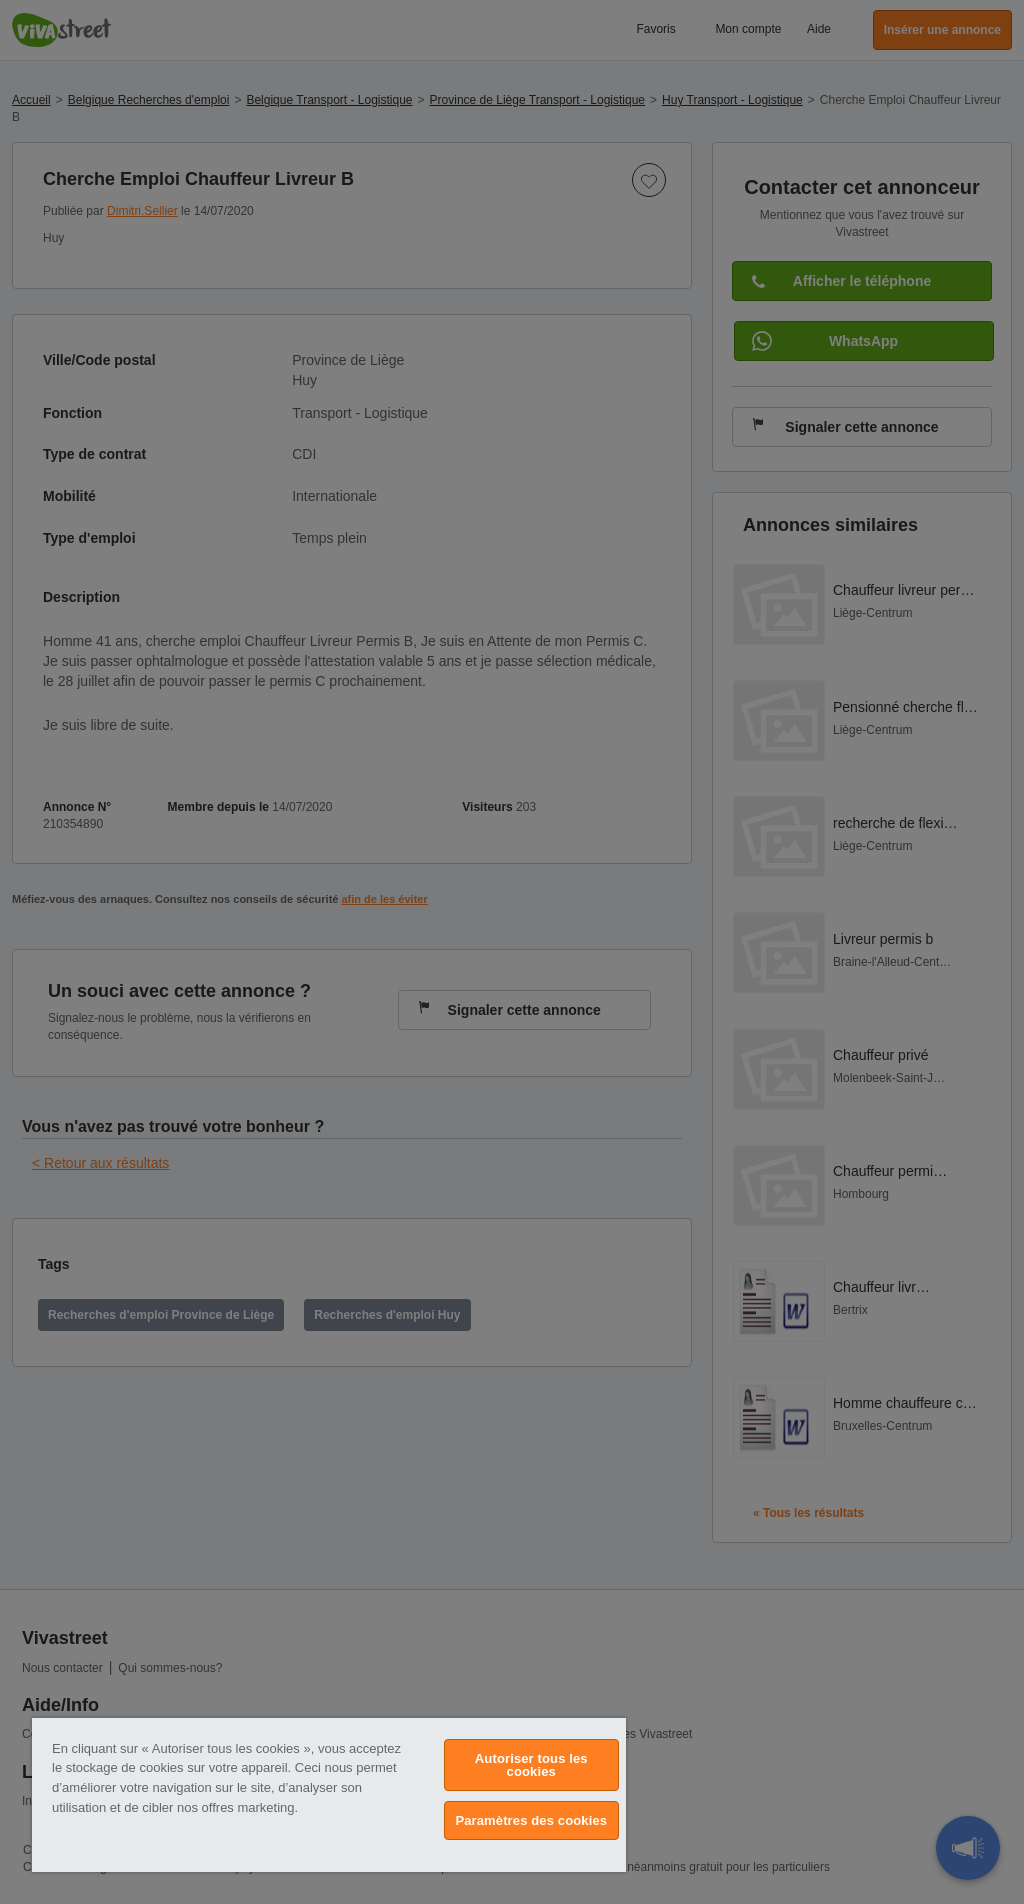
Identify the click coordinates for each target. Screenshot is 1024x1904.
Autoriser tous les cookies (531, 1765)
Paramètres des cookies (531, 1820)
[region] (329, 1795)
